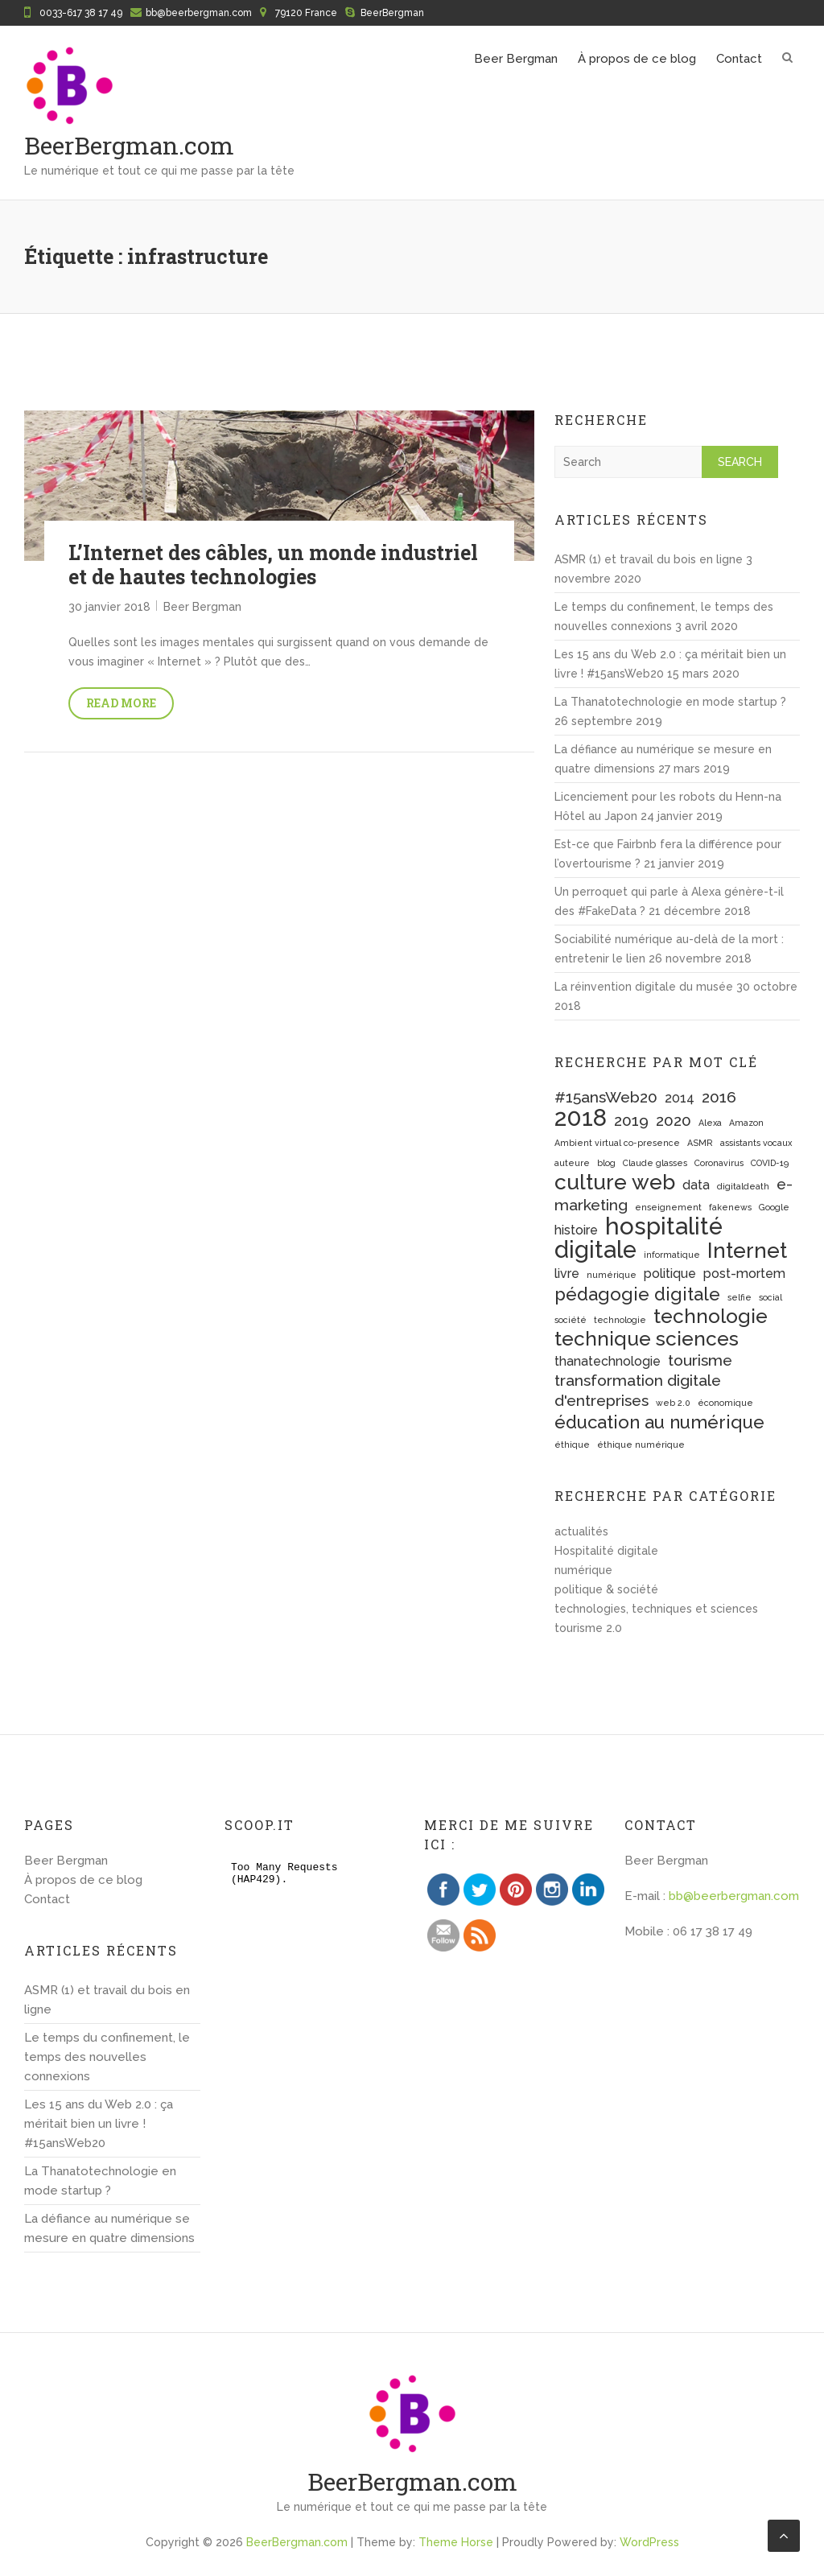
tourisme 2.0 (588, 1628)
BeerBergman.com (129, 145)
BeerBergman (392, 13)
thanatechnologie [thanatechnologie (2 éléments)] (607, 1361)
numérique (583, 1570)
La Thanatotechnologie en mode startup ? (670, 701)
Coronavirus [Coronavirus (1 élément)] (719, 1163)
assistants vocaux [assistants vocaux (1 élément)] (756, 1143)
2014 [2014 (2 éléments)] (679, 1098)
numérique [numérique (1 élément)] (612, 1275)
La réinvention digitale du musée (643, 986)
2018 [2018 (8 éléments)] (580, 1117)
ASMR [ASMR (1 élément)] (700, 1143)
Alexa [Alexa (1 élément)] (710, 1122)
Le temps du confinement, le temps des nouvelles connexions (107, 2056)
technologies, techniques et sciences (656, 1608)
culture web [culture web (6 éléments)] (614, 1181)
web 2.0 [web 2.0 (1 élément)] (673, 1403)
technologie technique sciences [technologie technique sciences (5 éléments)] (661, 1327)
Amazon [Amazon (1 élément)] (746, 1122)
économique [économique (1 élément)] (725, 1403)
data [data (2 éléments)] (696, 1185)
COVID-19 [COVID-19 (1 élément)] (770, 1163)
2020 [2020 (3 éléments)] (673, 1120)
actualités (581, 1531)
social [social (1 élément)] (770, 1297)
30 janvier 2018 (109, 606)
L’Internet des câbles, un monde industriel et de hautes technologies (273, 564)
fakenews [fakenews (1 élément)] (730, 1207)
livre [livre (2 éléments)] (566, 1273)
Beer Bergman (516, 59)
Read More (121, 703)
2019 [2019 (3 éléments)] (631, 1120)
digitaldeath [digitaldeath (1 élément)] (743, 1186)
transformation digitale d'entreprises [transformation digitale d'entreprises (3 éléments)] (637, 1390)
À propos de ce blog (637, 59)
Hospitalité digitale (606, 1550)
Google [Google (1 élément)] (774, 1207)
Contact (739, 59)
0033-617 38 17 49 (80, 13)
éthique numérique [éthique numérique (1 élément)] (641, 1444)
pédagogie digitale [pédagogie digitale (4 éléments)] (637, 1294)
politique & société (606, 1589)
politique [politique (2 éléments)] (670, 1273)
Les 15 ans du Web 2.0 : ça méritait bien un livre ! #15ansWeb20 (98, 2123)
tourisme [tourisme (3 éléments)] (700, 1360)
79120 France (306, 13)
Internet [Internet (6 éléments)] (747, 1250)
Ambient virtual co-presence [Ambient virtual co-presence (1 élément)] (617, 1143)
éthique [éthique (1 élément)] (572, 1444)
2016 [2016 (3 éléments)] (719, 1097)
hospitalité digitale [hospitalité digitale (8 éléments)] (638, 1237)
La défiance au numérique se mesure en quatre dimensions (109, 2228)
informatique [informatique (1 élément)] (672, 1254)
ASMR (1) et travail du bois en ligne (648, 559)
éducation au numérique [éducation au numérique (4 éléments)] (659, 1422)
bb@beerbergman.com (199, 13)
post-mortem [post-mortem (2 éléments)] (744, 1273)
